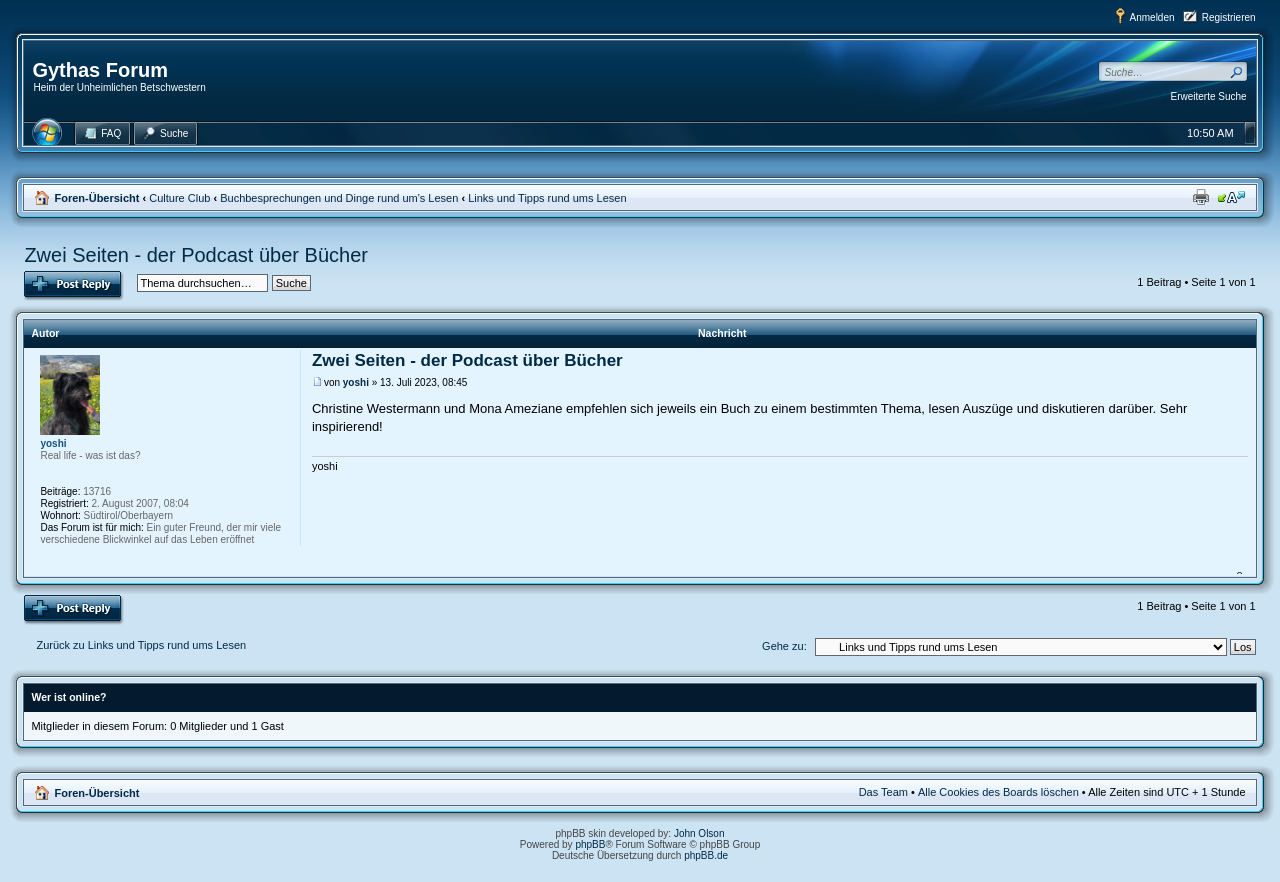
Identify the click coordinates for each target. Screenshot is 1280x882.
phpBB (590, 844)
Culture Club (179, 198)
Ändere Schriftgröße (1231, 197)
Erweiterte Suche (1209, 96)
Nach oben (1242, 565)
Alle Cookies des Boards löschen (998, 792)
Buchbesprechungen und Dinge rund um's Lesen (339, 198)
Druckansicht (1201, 197)
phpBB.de (706, 855)
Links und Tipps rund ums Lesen (547, 198)
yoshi (356, 382)
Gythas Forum (100, 70)
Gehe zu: (784, 646)
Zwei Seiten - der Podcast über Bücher (196, 255)
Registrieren (1229, 17)
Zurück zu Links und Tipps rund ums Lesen (141, 645)
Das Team (883, 792)
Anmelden (1152, 17)
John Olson (699, 833)
